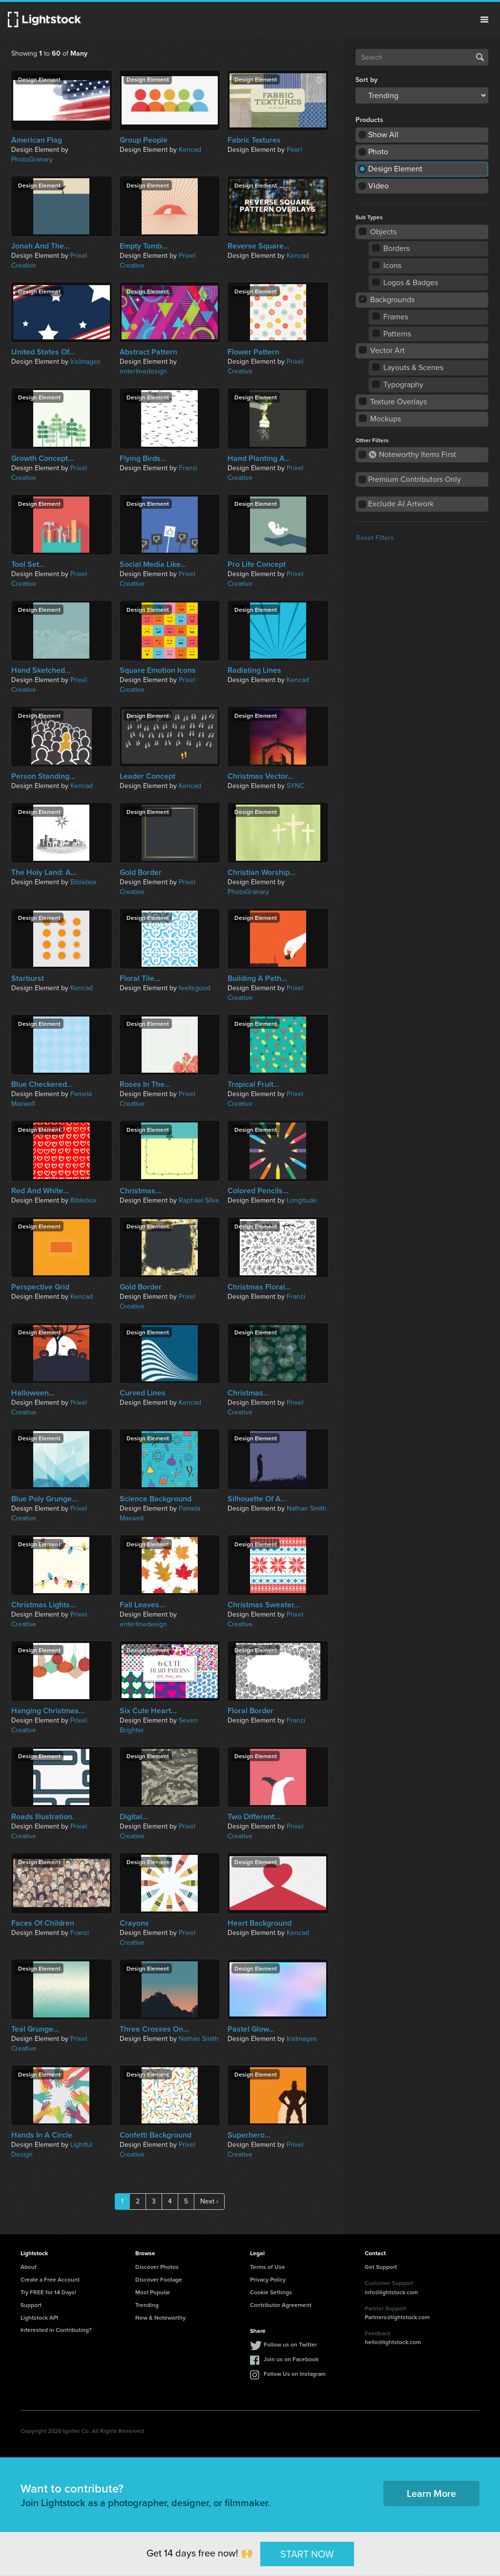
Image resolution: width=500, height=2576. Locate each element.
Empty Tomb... (143, 246)
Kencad (190, 150)
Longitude (302, 1200)
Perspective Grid (40, 1287)
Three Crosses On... (154, 2029)
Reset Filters (375, 538)
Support (31, 2305)
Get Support (381, 2267)
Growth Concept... (42, 458)
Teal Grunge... (35, 2029)
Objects (378, 231)
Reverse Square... (259, 246)
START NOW (307, 2553)
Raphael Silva (199, 1200)
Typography (398, 384)
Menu (484, 19)
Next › (209, 2201)
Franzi (188, 468)
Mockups (380, 418)
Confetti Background (155, 2135)
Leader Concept (147, 776)
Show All (383, 134)
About (29, 2267)
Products (369, 120)
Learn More (431, 2493)
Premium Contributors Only (414, 479)
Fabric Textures (254, 140)
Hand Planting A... (259, 458)
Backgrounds (387, 299)
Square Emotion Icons (158, 670)
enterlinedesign (143, 371)
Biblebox (83, 882)
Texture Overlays (393, 401)
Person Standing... (43, 776)
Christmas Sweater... (264, 1605)
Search (480, 57)
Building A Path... (257, 978)
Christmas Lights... (43, 1605)
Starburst (27, 978)
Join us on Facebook (291, 2359)
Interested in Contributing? (56, 2330)
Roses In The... (145, 1084)
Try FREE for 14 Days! (48, 2292)
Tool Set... (28, 564)
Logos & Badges (405, 282)
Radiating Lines (254, 670)
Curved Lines (143, 1393)
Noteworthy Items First (412, 454)
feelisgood (194, 988)
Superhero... (249, 2135)
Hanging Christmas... (47, 1711)
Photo (378, 151)
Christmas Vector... (260, 776)
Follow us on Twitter (290, 2344)
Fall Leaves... (142, 1605)
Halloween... (33, 1393)
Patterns (392, 333)
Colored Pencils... (258, 1191)
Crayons (134, 1923)
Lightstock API (39, 2317)
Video (378, 185)
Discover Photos (157, 2267)
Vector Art (382, 350)
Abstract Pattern (148, 352)
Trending (147, 2305)
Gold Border (141, 872)
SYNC (295, 786)
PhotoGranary (32, 159)
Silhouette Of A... (257, 1499)
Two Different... (254, 1817)
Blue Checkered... (42, 1084)
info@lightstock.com (391, 2292)
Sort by (366, 80)
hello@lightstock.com (393, 2342)
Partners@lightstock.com (397, 2317)
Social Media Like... (153, 564)
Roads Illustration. (42, 1817)
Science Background (155, 1499)
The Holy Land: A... (44, 872)
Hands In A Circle (41, 2135)
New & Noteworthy (160, 2317)
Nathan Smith (307, 1508)
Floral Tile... (140, 978)
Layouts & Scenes (408, 367)
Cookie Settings (271, 2292)
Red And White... (40, 1191)
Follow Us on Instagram (295, 2373)
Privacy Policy (268, 2279)
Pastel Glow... (251, 2029)
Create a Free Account (50, 2279)
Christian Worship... (261, 872)
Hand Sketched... (41, 670)
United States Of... (43, 352)
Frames (390, 316)
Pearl (294, 150)
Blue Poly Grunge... (44, 1499)
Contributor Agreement (281, 2305)
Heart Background (260, 1923)
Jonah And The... (40, 246)
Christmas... (140, 1191)
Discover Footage (158, 2279)
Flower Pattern (253, 352)
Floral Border (250, 1711)
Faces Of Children (42, 1923)
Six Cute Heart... (148, 1711)
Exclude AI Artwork (401, 503)
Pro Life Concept (257, 564)
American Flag (36, 140)
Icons (387, 265)
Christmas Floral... (259, 1287)
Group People (143, 140)
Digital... (134, 1817)
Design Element (395, 168)
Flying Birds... (143, 458)
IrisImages (85, 361)
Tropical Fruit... (253, 1084)
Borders (391, 248)
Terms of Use (267, 2267)
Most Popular (152, 2292)
